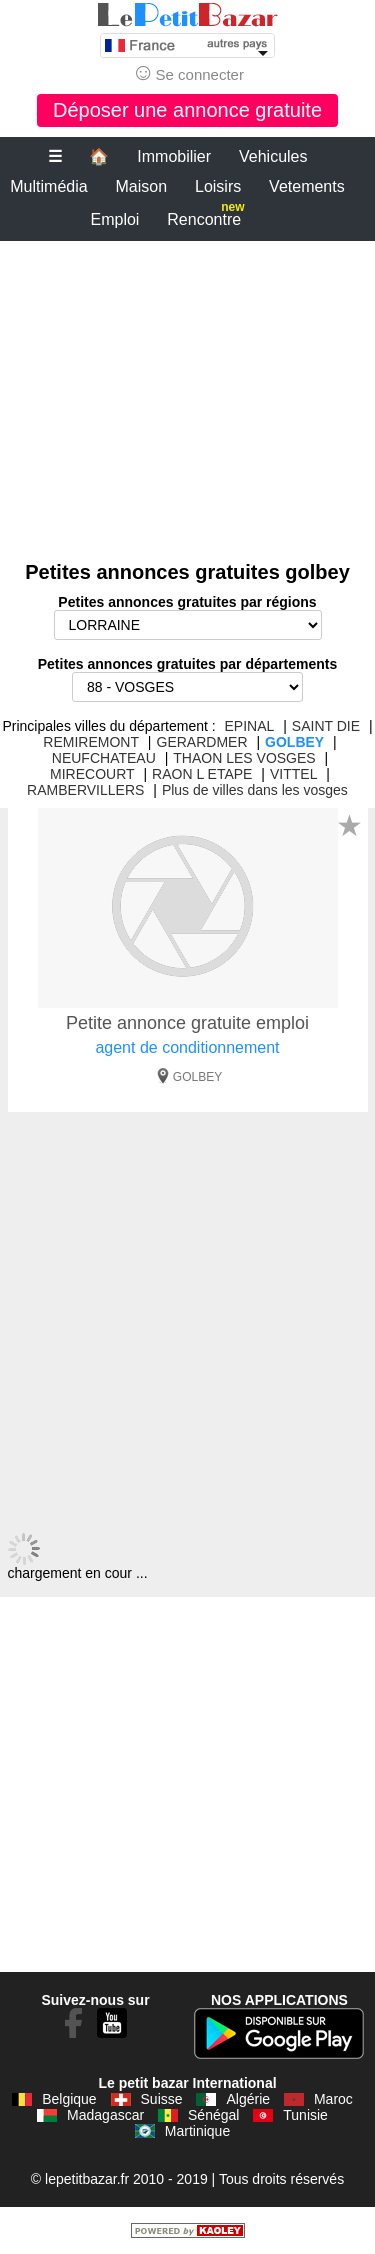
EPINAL (250, 726)
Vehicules (273, 156)
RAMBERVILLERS (85, 790)
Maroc (333, 2099)
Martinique (197, 2131)
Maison (142, 186)
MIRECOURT (92, 774)
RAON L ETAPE (202, 774)
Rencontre (205, 215)
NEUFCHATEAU (104, 758)
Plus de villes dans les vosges (255, 790)
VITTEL (293, 774)
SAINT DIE (326, 726)
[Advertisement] (187, 391)
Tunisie (305, 2115)
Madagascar (105, 2115)
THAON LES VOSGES (244, 758)
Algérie (248, 2099)
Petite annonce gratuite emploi (187, 1023)
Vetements (307, 186)
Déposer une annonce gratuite (187, 110)
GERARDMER (202, 742)
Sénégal (213, 2115)
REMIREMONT (91, 742)
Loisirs (218, 186)
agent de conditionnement (187, 1047)
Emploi (115, 219)
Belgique (69, 2099)
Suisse (162, 2099)
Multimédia (48, 186)
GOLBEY (294, 742)
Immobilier (174, 156)
